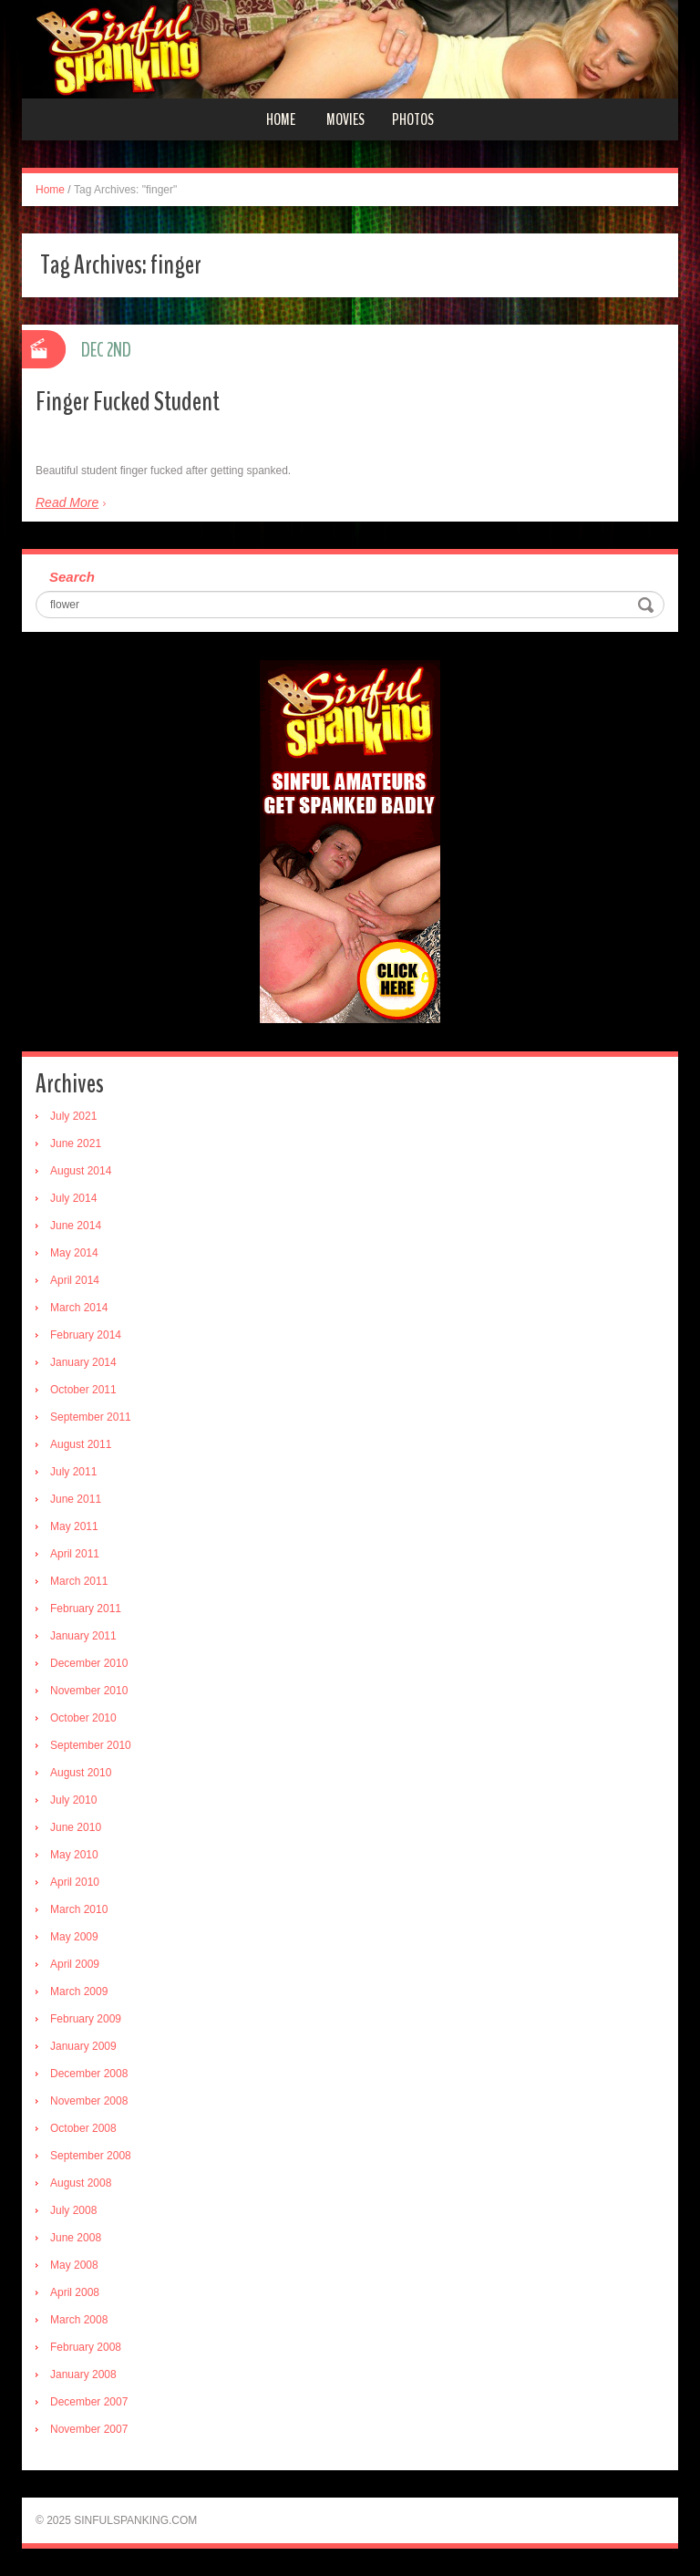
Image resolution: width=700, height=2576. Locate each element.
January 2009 (83, 2046)
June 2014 (75, 1225)
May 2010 (74, 1854)
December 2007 (89, 2401)
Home (280, 119)
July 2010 (73, 1800)
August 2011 (80, 1444)
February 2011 (85, 1608)
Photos (413, 119)
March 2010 (79, 1909)
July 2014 (73, 1198)
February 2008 (85, 2347)
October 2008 (83, 2128)
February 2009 (85, 2018)
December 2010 (89, 1663)
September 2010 (90, 1745)
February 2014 (85, 1335)
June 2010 (75, 1827)
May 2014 (74, 1253)
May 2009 (74, 1936)
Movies (345, 119)
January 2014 (83, 1362)
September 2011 (90, 1417)
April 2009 (74, 1964)
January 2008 (83, 2374)
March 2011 (79, 1581)
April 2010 (74, 1882)
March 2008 (79, 2319)
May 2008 (74, 2265)
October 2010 (83, 1718)
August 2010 (80, 1772)
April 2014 (74, 1280)
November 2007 (89, 2429)
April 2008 (74, 2292)
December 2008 (89, 2073)
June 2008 (75, 2237)
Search (72, 577)
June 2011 (75, 1499)
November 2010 (89, 1690)
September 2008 (90, 2155)
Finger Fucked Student (128, 401)
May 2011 (74, 1526)
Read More (67, 502)
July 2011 (73, 1471)
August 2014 (80, 1170)
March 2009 (79, 1991)
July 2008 (73, 2210)
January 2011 (83, 1635)
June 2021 (75, 1143)
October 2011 (83, 1389)
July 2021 (73, 1116)
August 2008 (80, 2183)
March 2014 (79, 1307)
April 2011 (74, 1553)
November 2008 (89, 2101)
